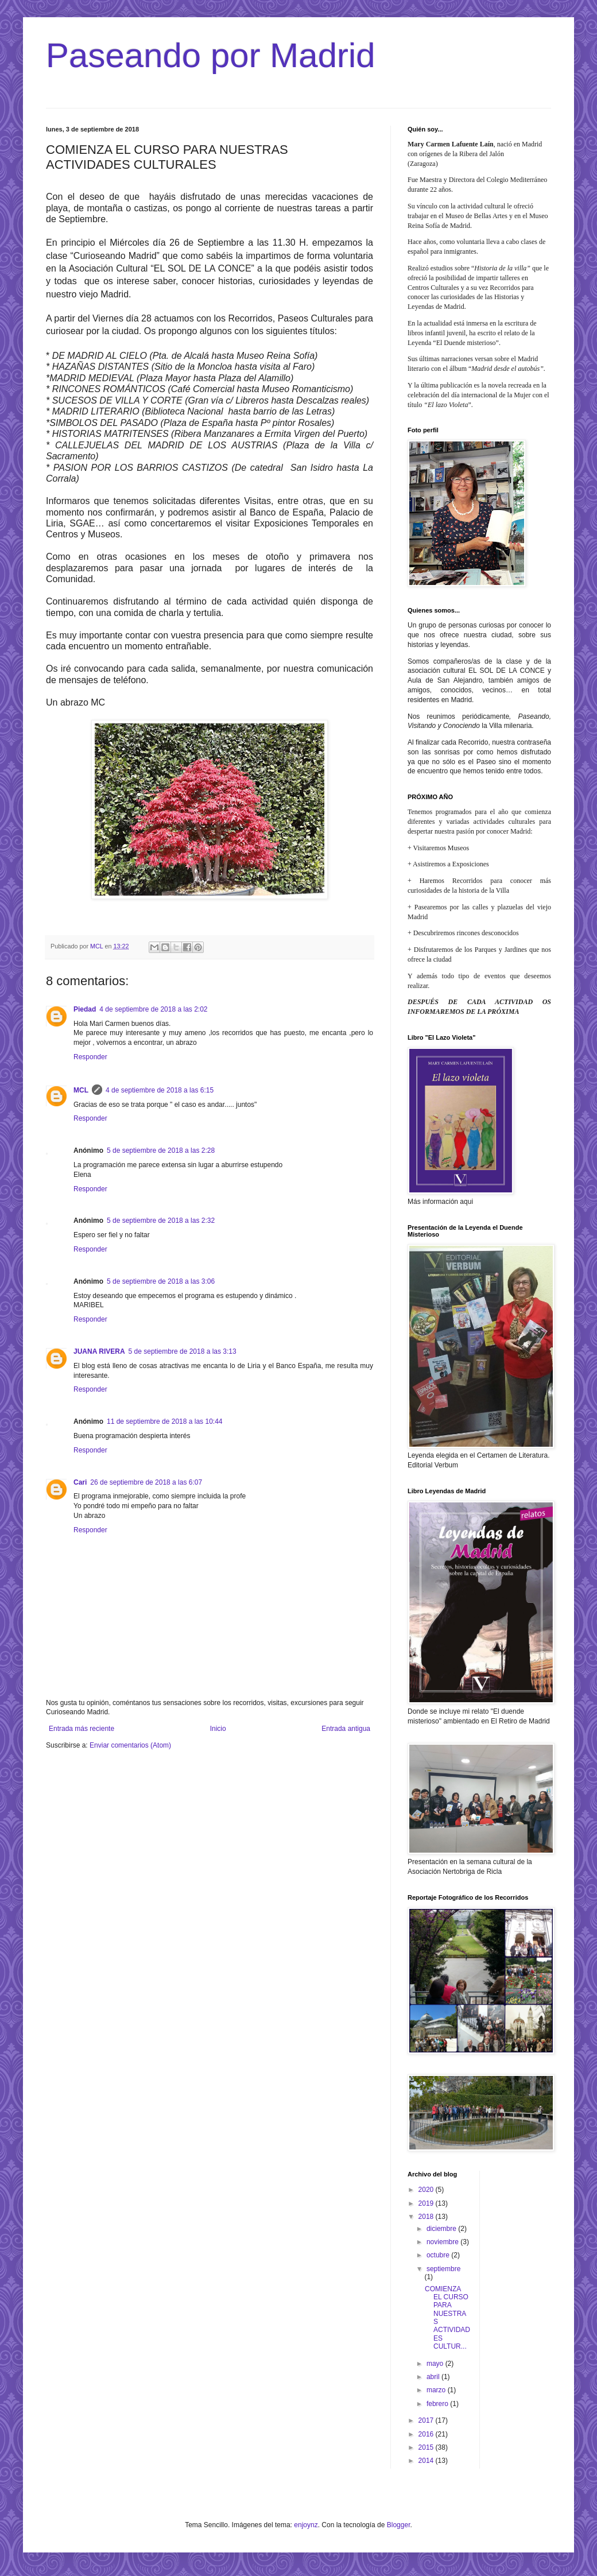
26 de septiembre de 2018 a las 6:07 (146, 1482)
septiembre (443, 2269)
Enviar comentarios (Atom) (130, 1745)
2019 (427, 2203)
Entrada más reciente (81, 1729)
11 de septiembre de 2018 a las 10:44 (164, 1421)
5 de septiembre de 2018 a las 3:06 (161, 1281)
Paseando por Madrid (210, 55)
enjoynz (305, 2525)
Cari (80, 1482)
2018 (427, 2217)
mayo (436, 2364)
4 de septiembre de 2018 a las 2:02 (153, 1009)
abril (434, 2377)
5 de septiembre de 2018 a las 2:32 (161, 1221)
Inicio (218, 1729)
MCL (80, 1090)
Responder (90, 1057)
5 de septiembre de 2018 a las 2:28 (161, 1150)
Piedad (84, 1009)
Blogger (398, 2525)
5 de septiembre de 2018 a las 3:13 (183, 1351)
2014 (427, 2461)
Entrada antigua (345, 1729)
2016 (427, 2434)
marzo (437, 2390)
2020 (427, 2190)
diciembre (442, 2229)
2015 (427, 2447)
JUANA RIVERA (99, 1351)
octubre (439, 2255)
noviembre (443, 2242)
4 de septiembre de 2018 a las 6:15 (160, 1090)
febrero (438, 2404)
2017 (427, 2420)
